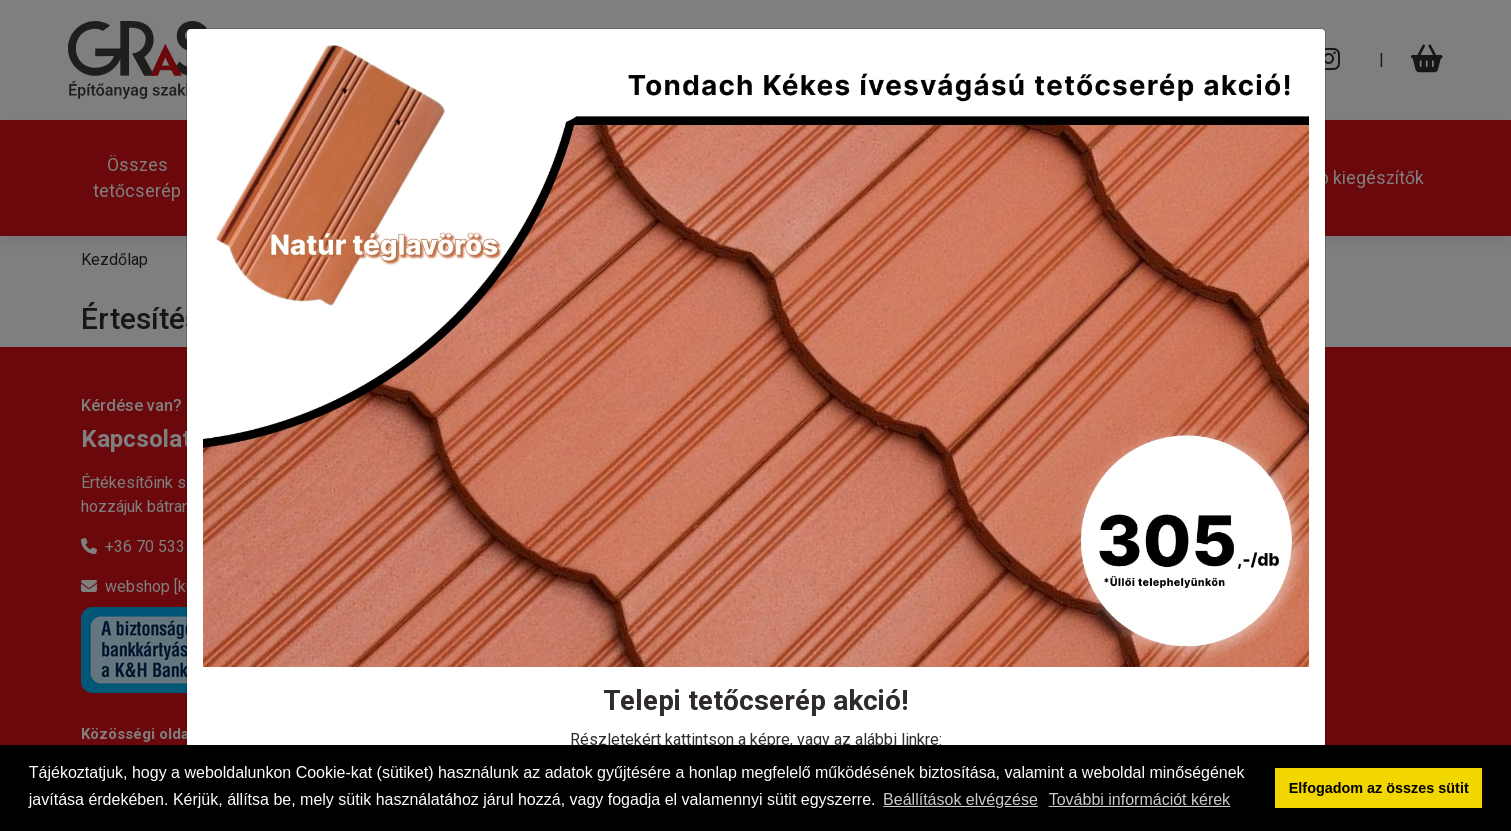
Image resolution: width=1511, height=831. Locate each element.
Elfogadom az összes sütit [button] (1379, 788)
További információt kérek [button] (1139, 799)
